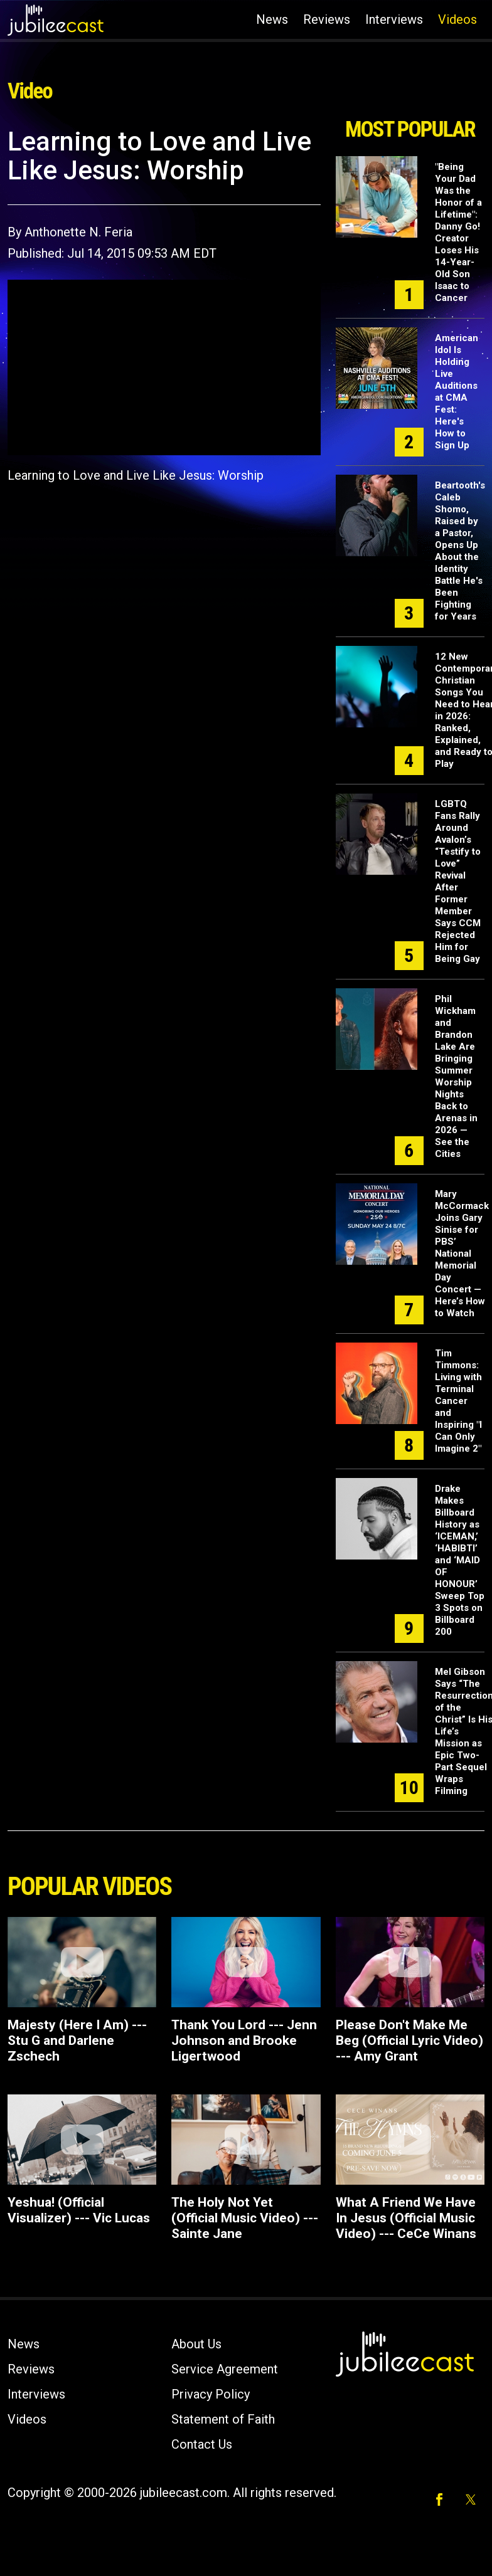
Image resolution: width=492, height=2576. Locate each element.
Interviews (394, 19)
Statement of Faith (223, 2419)
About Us (196, 2344)
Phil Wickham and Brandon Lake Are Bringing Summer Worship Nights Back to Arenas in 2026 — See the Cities (456, 1076)
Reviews (326, 19)
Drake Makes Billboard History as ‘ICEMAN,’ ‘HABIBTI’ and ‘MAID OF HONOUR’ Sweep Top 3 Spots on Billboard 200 (459, 1560)
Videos (457, 19)
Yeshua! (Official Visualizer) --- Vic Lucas (79, 2210)
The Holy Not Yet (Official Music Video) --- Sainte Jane (244, 2218)
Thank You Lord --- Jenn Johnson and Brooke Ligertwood (244, 2040)
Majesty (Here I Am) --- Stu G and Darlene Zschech (77, 2040)
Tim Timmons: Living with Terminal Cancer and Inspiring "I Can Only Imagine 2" (458, 1401)
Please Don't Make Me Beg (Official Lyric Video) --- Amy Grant (409, 2040)
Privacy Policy (210, 2394)
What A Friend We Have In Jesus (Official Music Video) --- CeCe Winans (406, 2218)
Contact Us (201, 2444)
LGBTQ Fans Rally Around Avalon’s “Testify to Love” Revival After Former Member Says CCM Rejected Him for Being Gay (458, 881)
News (272, 19)
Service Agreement (224, 2369)
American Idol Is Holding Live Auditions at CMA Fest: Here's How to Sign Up (456, 391)
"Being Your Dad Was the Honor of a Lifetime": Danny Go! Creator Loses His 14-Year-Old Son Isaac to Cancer (458, 232)
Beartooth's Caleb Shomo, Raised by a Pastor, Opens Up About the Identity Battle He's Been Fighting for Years (460, 551)
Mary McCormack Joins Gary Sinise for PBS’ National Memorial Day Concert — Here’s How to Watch (462, 1253)
